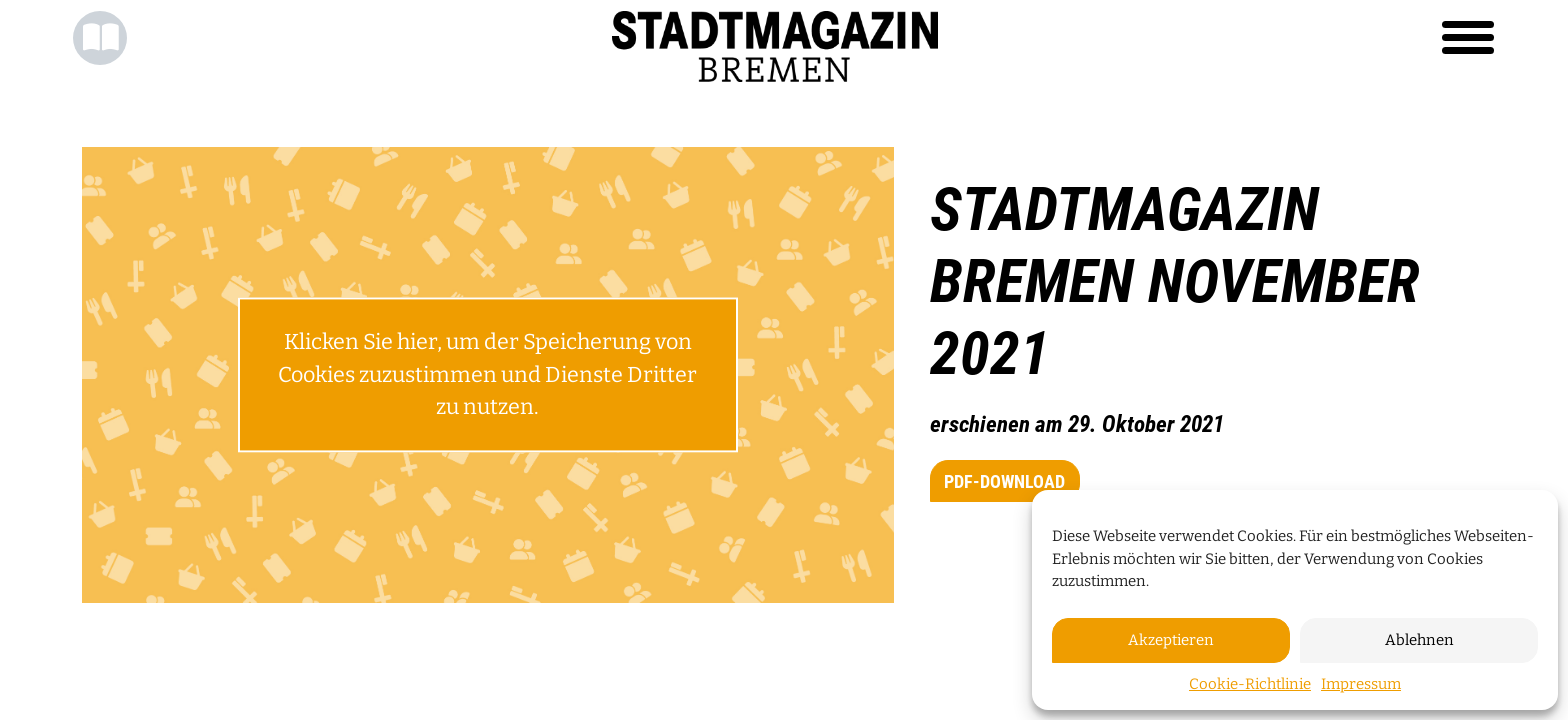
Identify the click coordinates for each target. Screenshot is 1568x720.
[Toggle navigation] (1468, 38)
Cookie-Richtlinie (1250, 684)
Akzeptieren (1171, 640)
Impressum (1361, 684)
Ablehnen (1419, 640)
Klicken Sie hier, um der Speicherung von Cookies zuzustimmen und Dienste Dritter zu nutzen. (487, 375)
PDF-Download (1004, 481)
